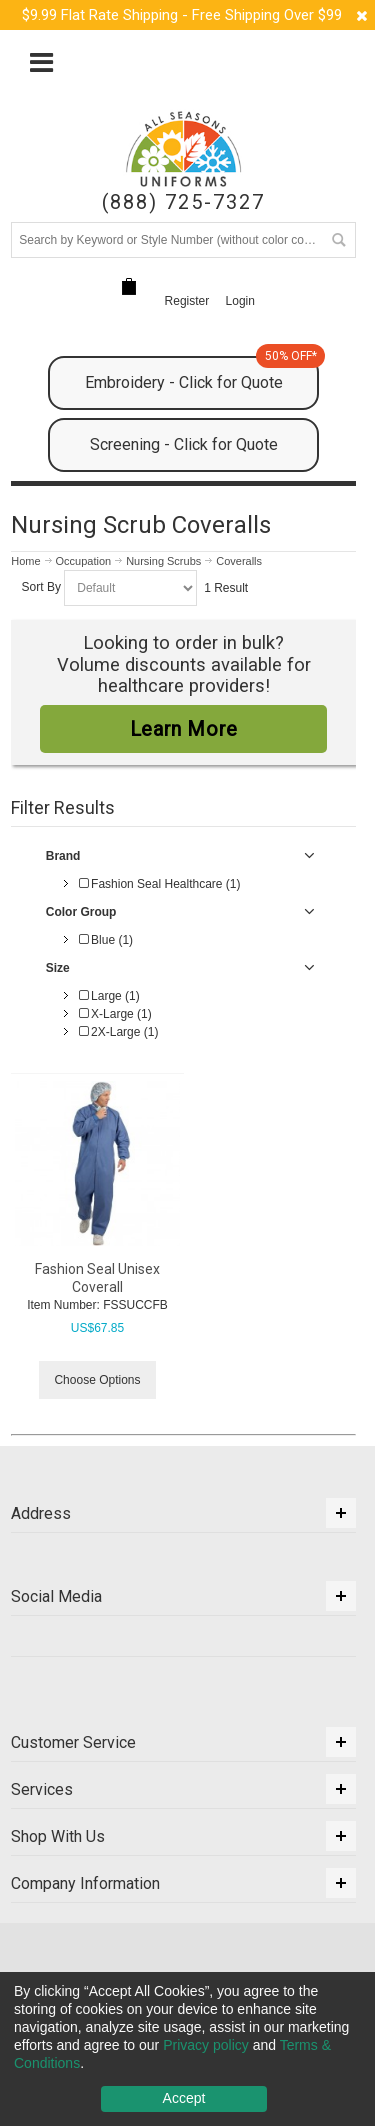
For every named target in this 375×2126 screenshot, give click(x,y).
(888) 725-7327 (183, 202)
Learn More (184, 729)
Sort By (41, 588)
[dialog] (187, 2049)
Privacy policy (206, 2045)
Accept (184, 2098)
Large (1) (109, 996)
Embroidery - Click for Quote (202, 374)
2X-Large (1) (119, 1032)
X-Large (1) (115, 1014)
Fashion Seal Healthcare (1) (160, 884)
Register (187, 301)
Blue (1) (106, 940)
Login (240, 301)
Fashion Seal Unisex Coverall (97, 1277)
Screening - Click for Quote (184, 444)
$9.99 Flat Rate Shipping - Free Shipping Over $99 (182, 15)
